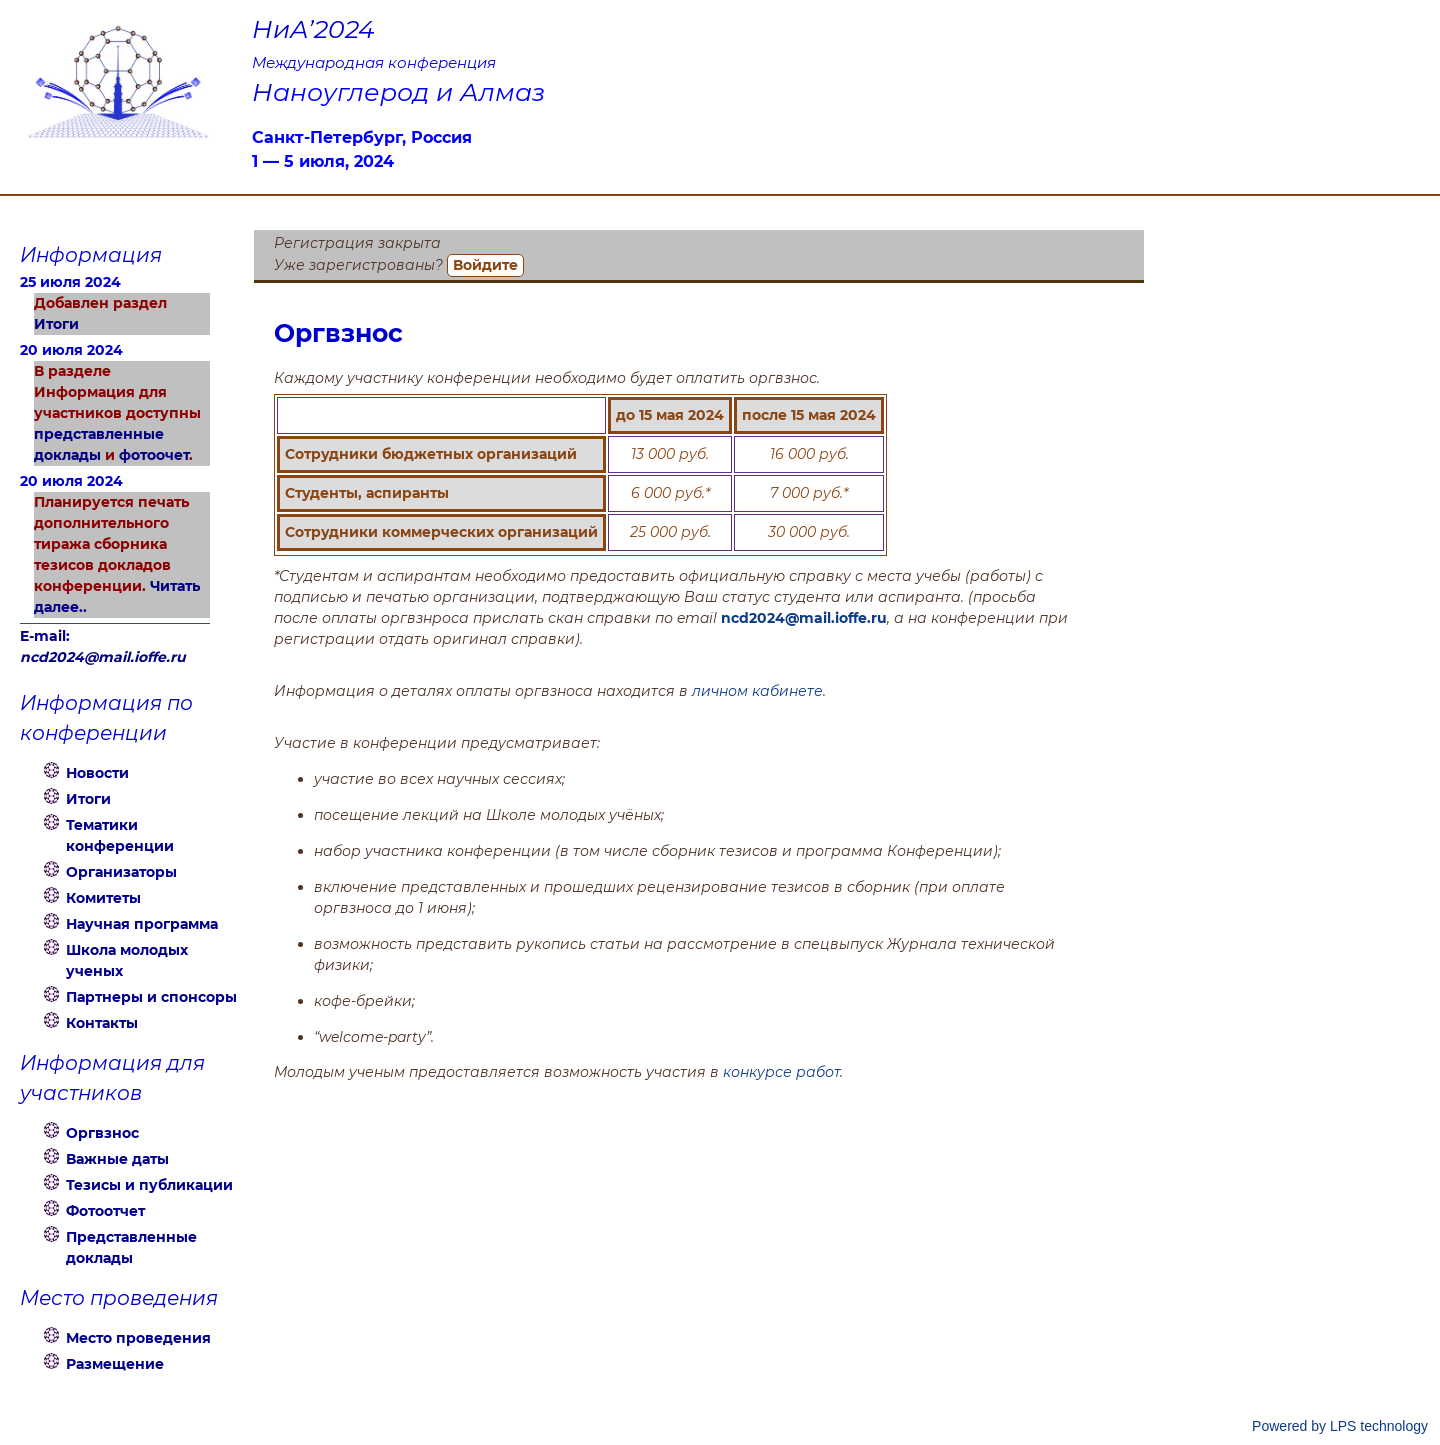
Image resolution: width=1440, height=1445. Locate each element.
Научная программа (142, 924)
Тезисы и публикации (149, 1185)
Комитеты (103, 898)
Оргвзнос (102, 1133)
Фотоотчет (105, 1211)
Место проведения (138, 1338)
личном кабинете (757, 691)
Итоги (56, 324)
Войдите (485, 265)
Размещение (115, 1364)
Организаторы (121, 872)
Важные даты (117, 1159)
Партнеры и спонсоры (151, 997)
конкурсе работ (781, 1072)
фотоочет (154, 455)
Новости (97, 773)
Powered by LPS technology (1340, 1426)
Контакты (102, 1023)
